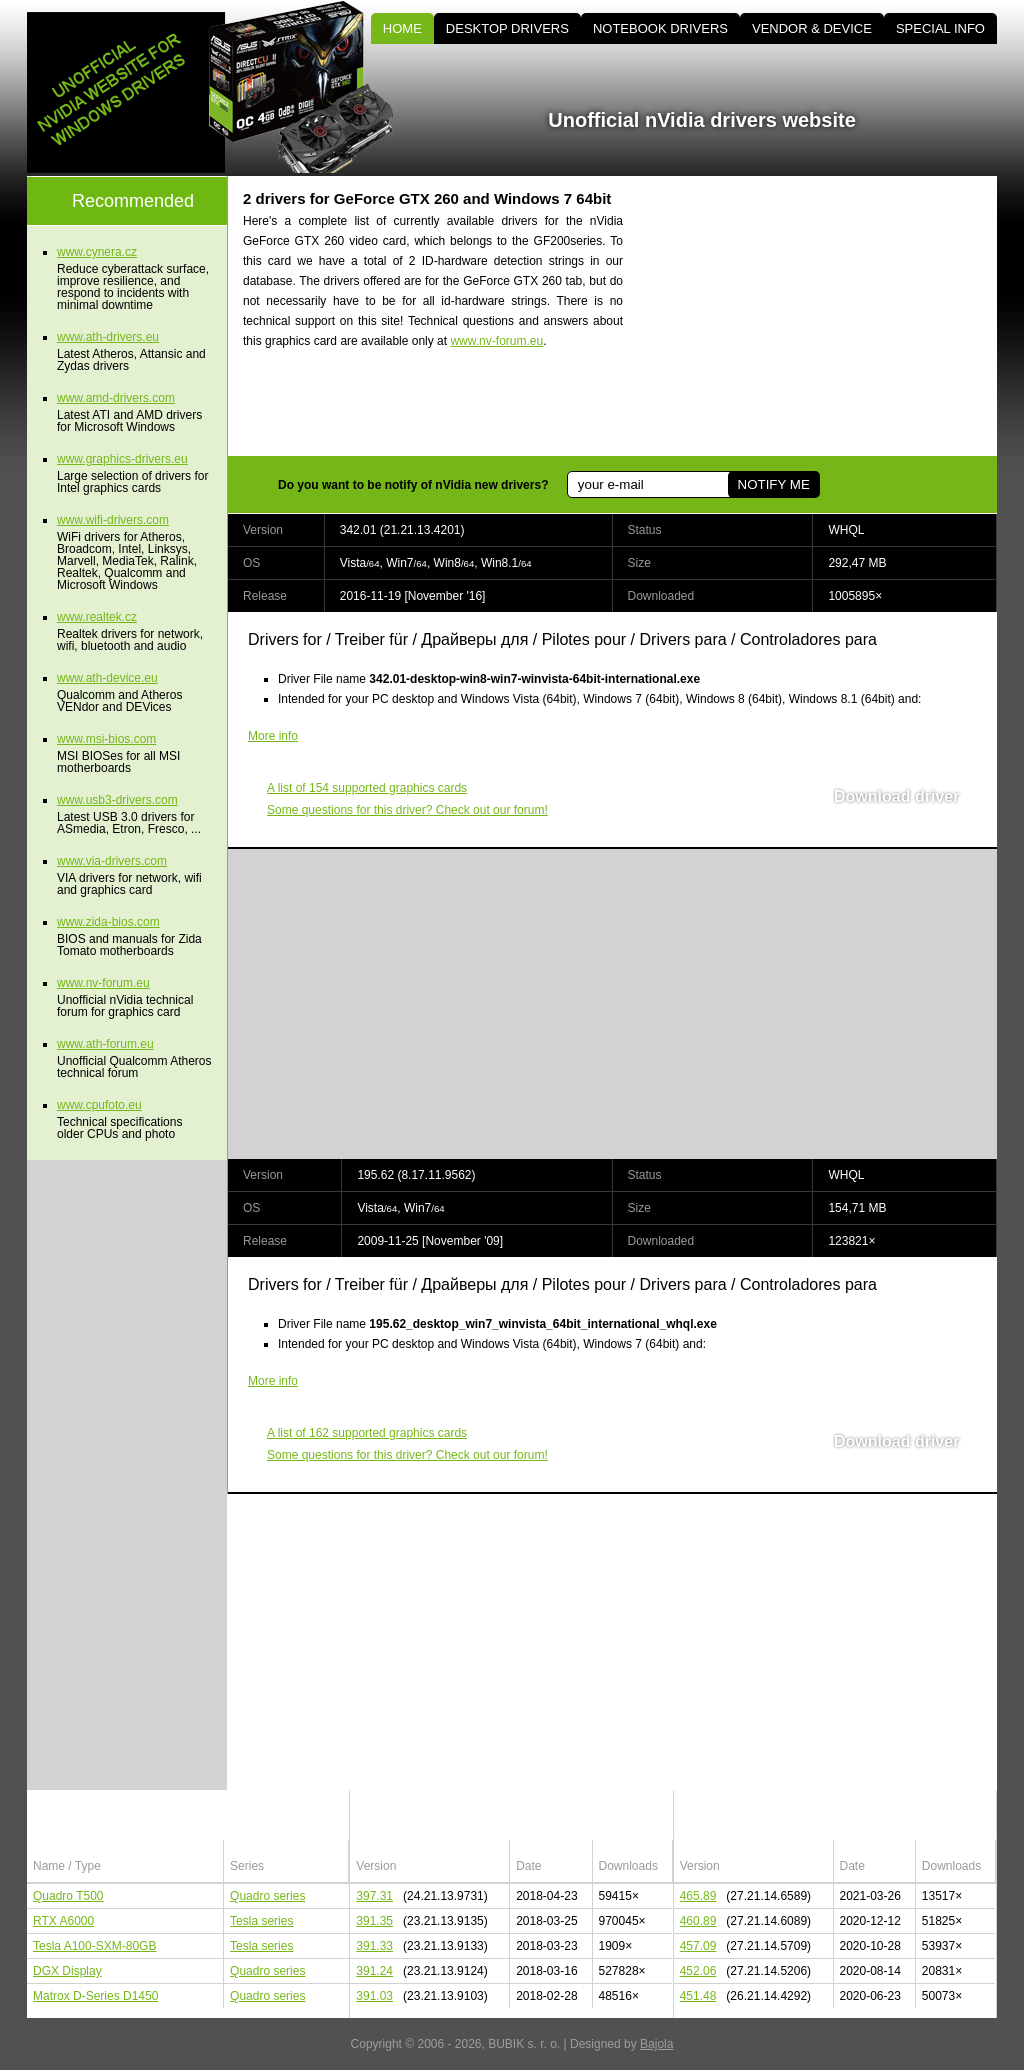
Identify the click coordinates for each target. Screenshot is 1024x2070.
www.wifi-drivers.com (113, 520)
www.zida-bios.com (108, 922)
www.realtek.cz (97, 617)
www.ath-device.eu (107, 678)
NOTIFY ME (773, 484)
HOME (402, 28)
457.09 (698, 1946)
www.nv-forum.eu (496, 341)
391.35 (374, 1921)
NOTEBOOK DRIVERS (660, 28)
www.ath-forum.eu (105, 1044)
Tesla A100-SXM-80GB (94, 1946)
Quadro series (267, 1896)
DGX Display (67, 1971)
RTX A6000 (63, 1921)
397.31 (374, 1896)
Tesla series (261, 1921)
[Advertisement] (827, 316)
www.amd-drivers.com (116, 398)
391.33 (374, 1946)
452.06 (698, 1971)
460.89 (698, 1921)
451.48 (698, 1996)
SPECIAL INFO (940, 28)
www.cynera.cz (97, 252)
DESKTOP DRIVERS (507, 28)
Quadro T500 (68, 1896)
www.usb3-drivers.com (117, 800)
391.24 (374, 1971)
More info (273, 736)
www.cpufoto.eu (99, 1105)
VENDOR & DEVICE (812, 28)
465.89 (698, 1896)
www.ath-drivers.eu (108, 337)
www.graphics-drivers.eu (122, 459)
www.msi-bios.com (106, 739)
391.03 (374, 1996)
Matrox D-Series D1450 (95, 1996)
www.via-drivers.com (112, 861)
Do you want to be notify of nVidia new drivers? (413, 485)
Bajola (656, 2044)
